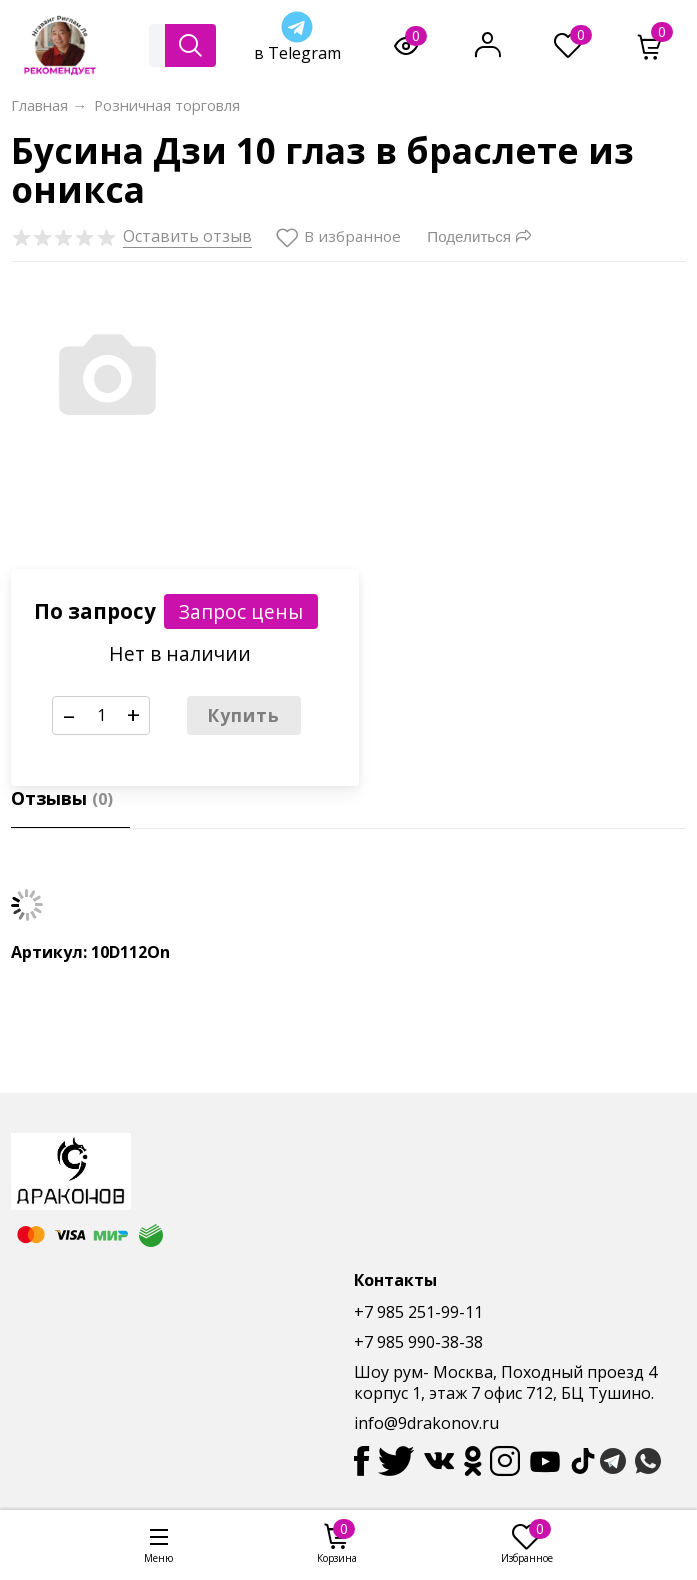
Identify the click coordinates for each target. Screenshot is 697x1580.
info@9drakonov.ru (426, 1423)
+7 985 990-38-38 (418, 1342)
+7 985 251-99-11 (418, 1312)
